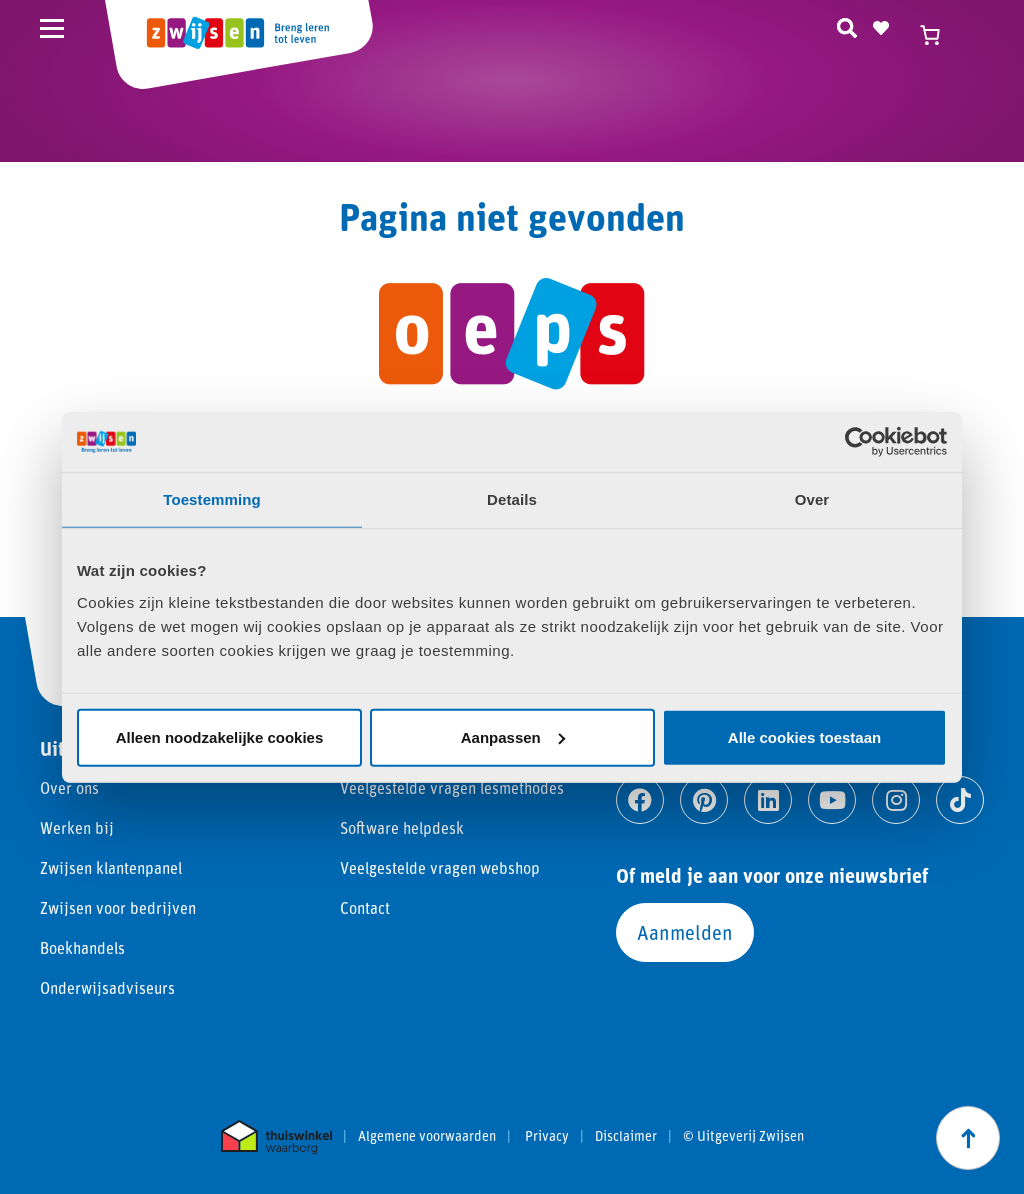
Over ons (69, 787)
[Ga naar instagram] (896, 800)
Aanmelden (685, 932)
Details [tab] (512, 499)
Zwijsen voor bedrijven (118, 907)
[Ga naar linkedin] (768, 800)
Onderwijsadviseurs (107, 987)
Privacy (547, 1136)
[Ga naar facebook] (640, 800)
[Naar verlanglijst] (881, 25)
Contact (365, 907)
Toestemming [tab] (212, 499)
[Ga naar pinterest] (704, 800)
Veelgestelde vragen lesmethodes (452, 787)
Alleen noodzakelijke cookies (220, 736)
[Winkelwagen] (939, 35)
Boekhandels (82, 947)
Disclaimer (626, 1136)
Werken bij (77, 827)
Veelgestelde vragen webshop (440, 867)
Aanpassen (513, 736)
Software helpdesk (402, 827)
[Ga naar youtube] (832, 800)
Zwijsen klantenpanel (111, 867)
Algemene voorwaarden (427, 1136)
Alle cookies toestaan (804, 736)
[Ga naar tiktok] (960, 800)
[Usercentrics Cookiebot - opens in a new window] (859, 442)
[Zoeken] (847, 25)
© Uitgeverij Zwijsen (743, 1136)
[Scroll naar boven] (968, 1138)
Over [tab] (812, 499)
